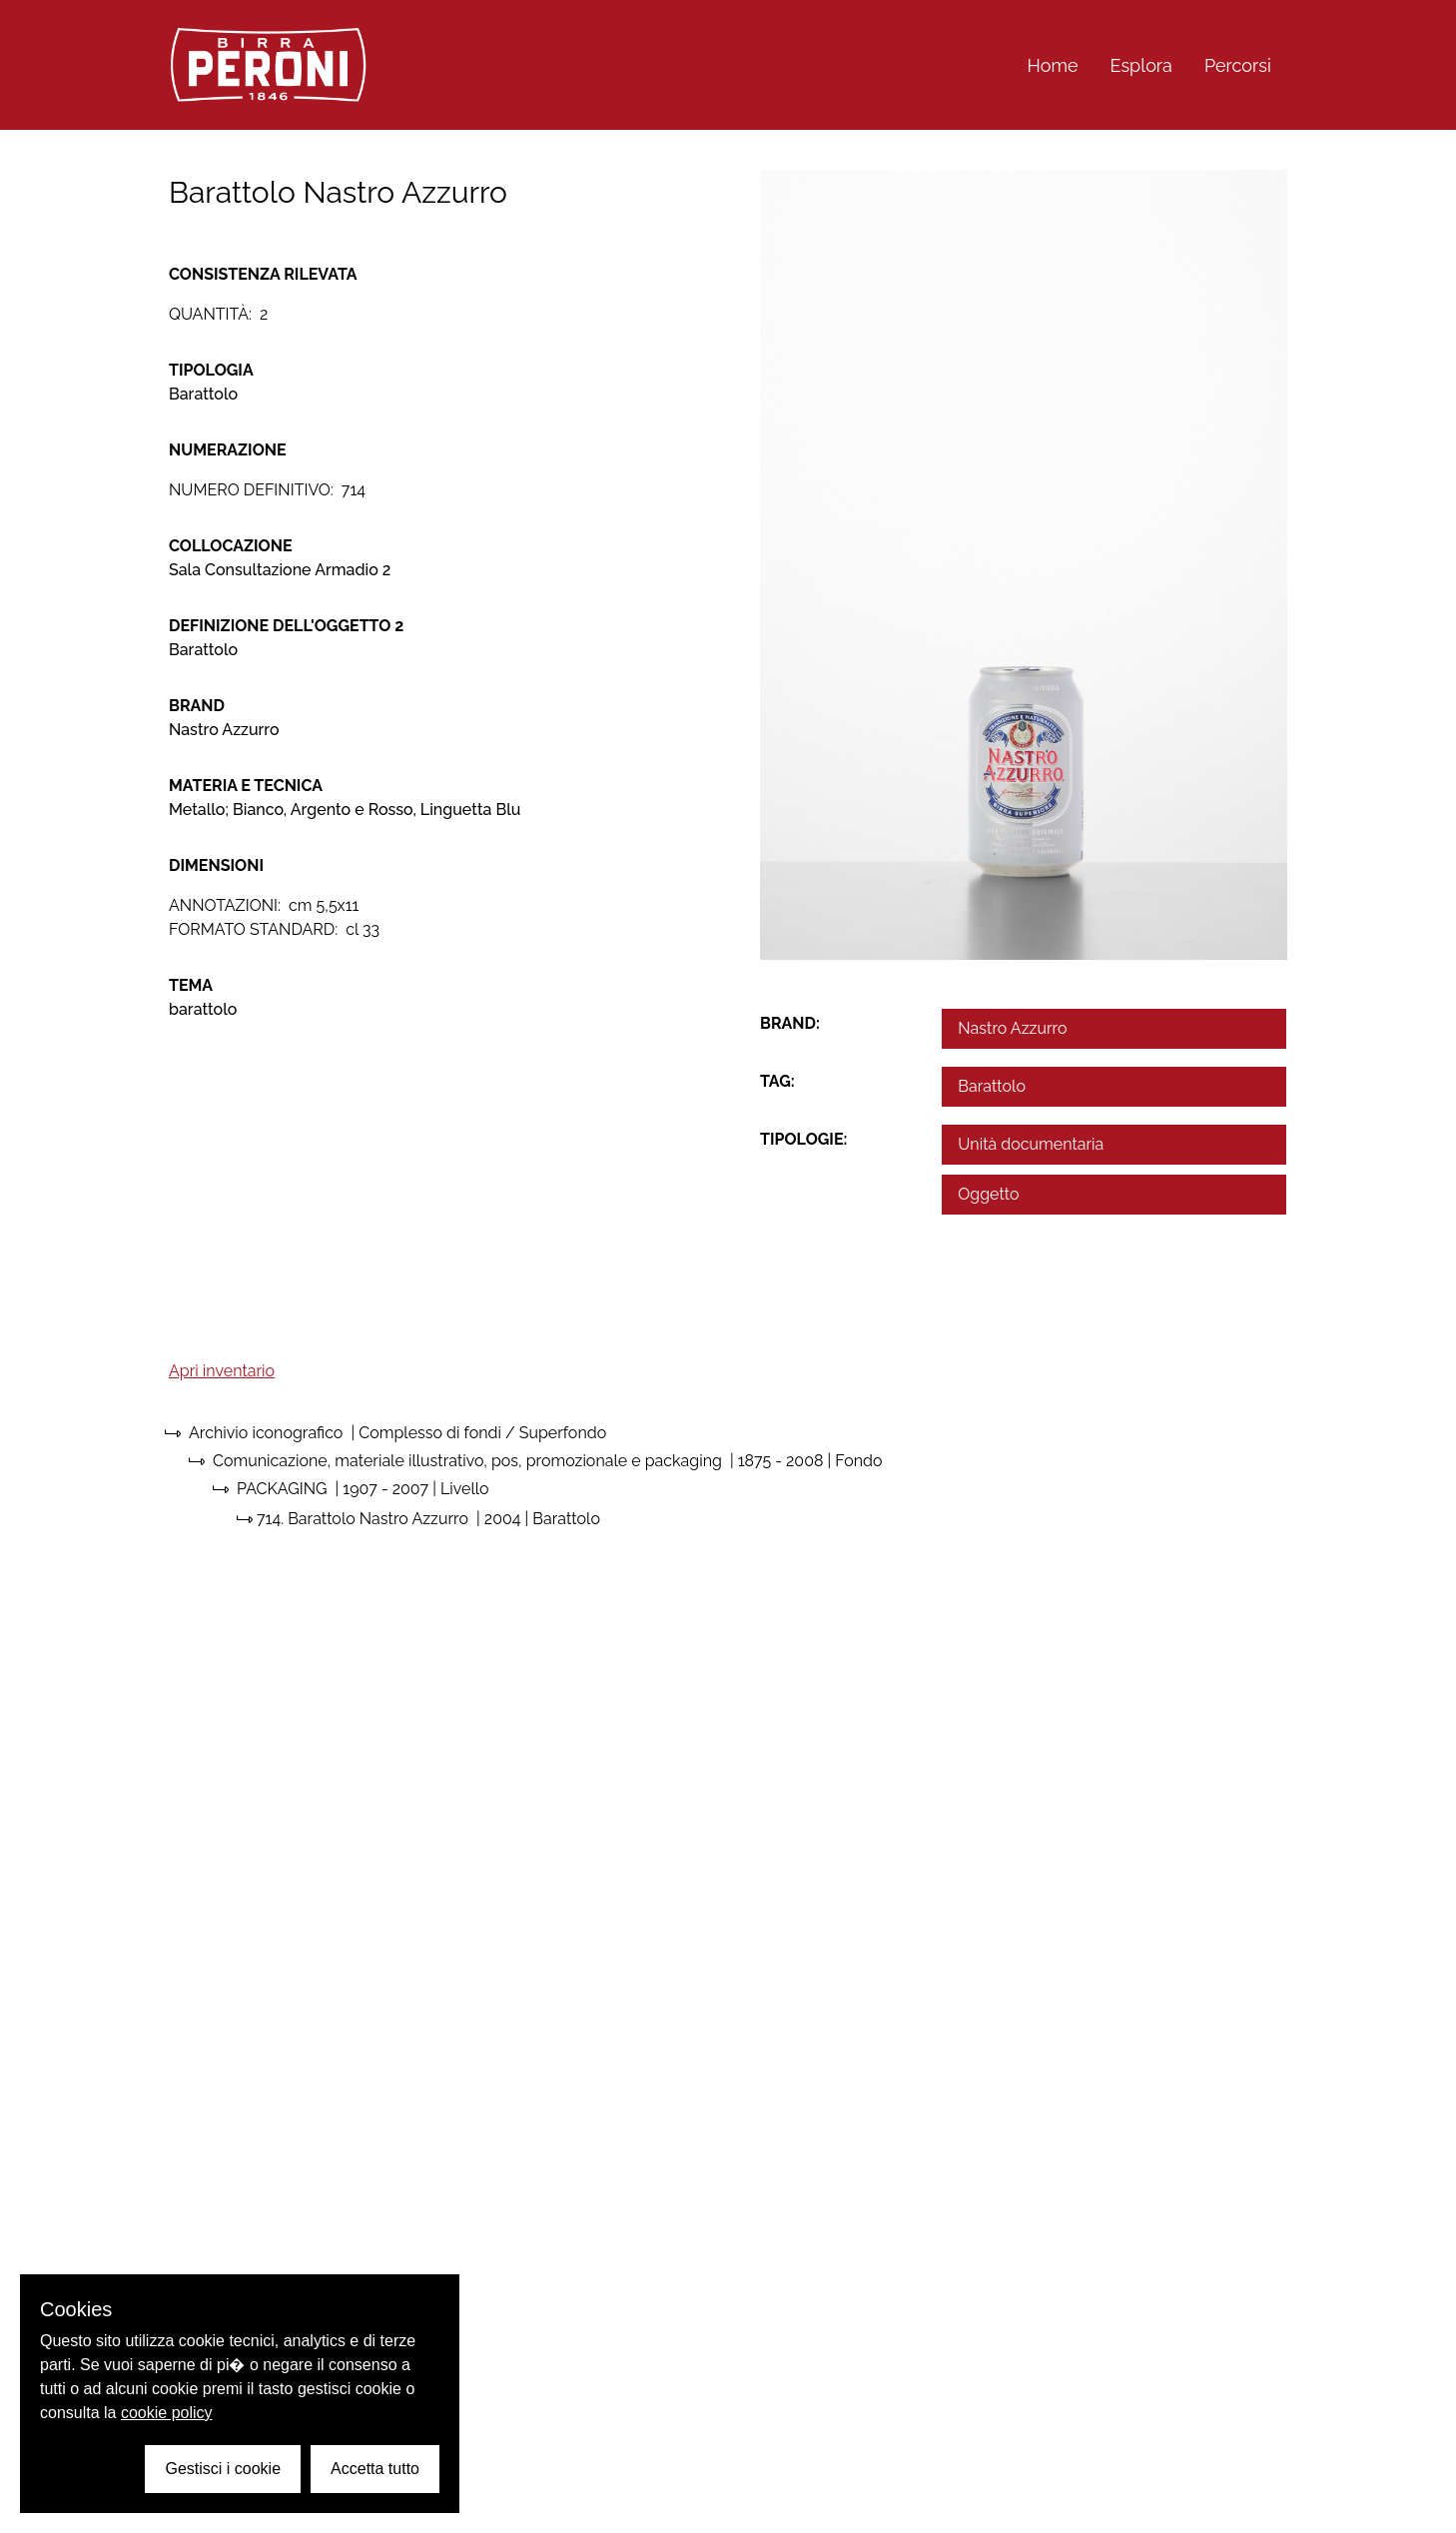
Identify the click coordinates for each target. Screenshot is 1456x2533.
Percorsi (1237, 65)
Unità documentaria (1030, 1144)
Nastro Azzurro (1012, 1028)
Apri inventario (222, 1370)
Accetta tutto (375, 2468)
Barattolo (992, 1086)
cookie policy (167, 2412)
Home (1053, 65)
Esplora (1141, 65)
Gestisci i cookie (223, 2468)
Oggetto (988, 1194)
